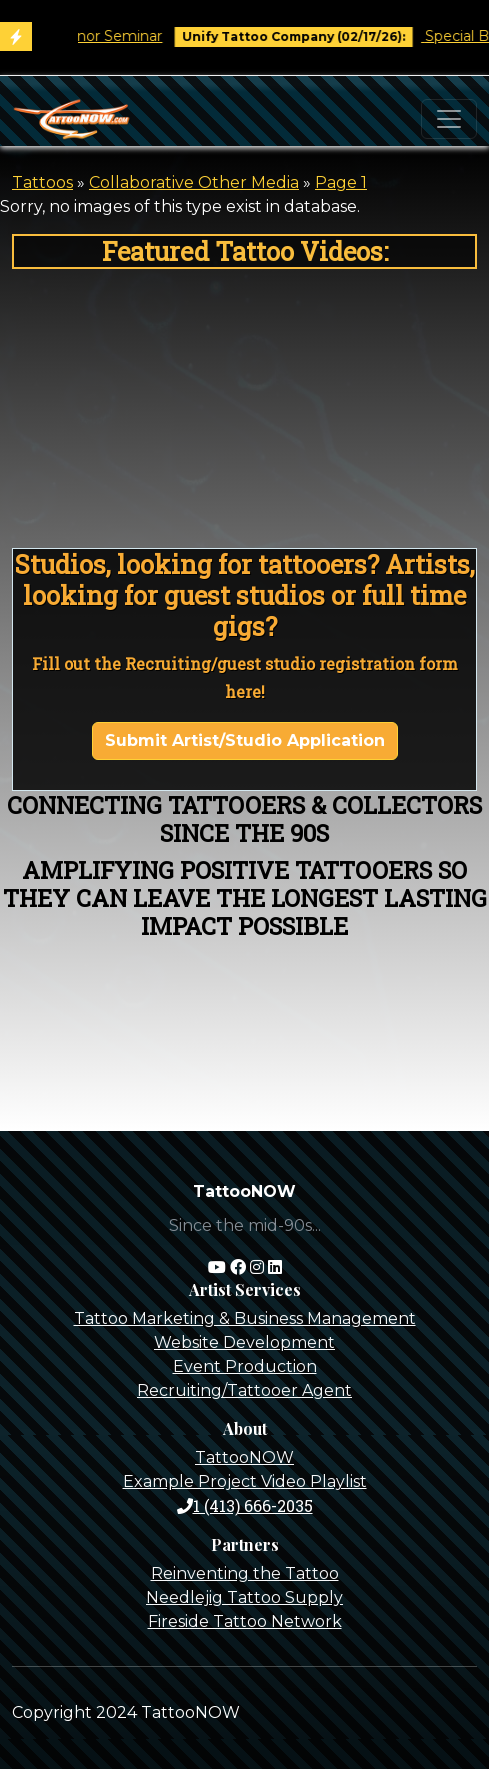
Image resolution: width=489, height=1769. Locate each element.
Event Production (245, 1366)
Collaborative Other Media (194, 182)
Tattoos (42, 182)
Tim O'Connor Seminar (91, 36)
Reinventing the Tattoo (245, 1573)
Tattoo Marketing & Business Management (245, 1318)
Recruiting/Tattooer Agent (244, 1390)
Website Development (244, 1342)
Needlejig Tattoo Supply (244, 1597)
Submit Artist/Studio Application (245, 740)
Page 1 (341, 182)
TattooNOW (244, 1457)
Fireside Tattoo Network (245, 1621)
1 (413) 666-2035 (245, 1505)
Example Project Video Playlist (245, 1481)
